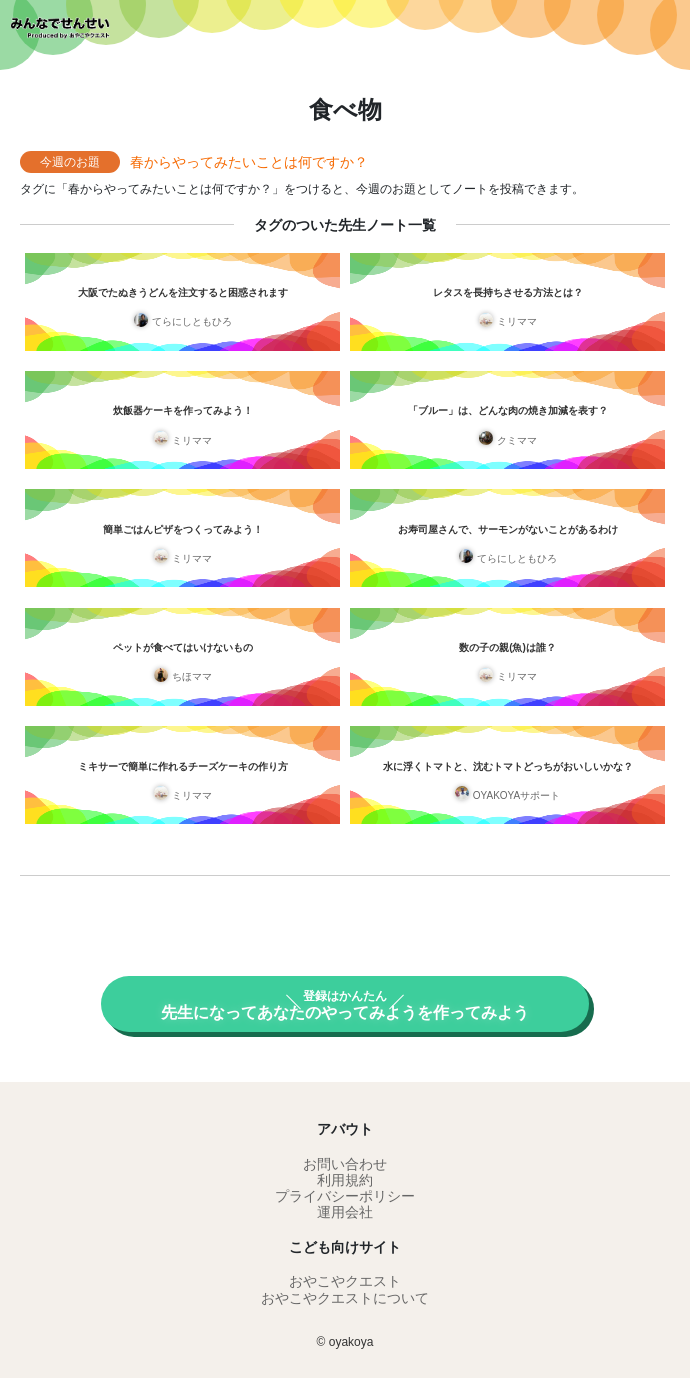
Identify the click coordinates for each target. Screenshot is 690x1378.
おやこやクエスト (345, 1281)
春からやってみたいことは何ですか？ (249, 162)
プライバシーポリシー (345, 1196)
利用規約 (345, 1180)
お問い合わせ (345, 1164)
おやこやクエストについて (345, 1298)
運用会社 (345, 1212)
